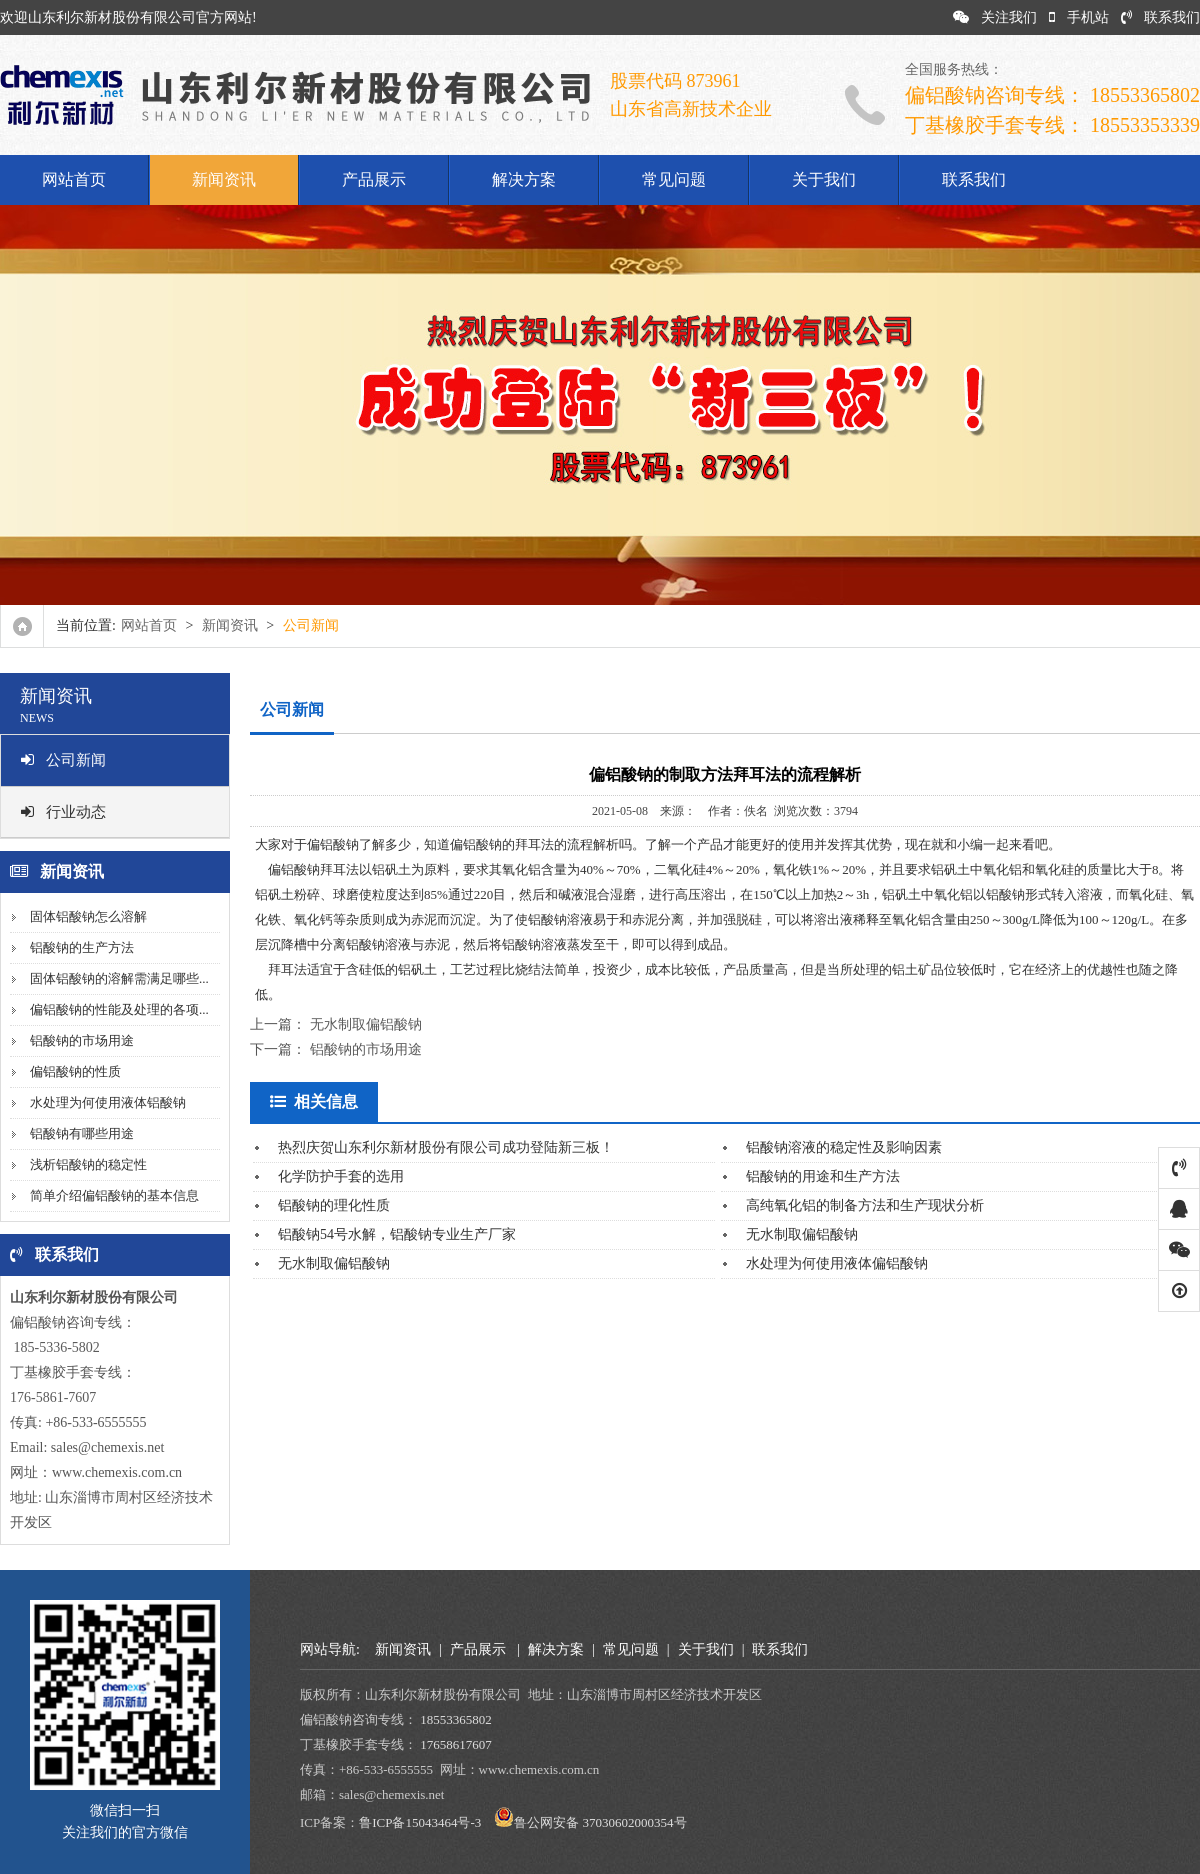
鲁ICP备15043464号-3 (420, 1822)
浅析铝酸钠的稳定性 (88, 1164)
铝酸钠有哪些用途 (82, 1133)
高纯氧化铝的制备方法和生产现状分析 (865, 1205)
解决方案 (524, 179)
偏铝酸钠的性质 (75, 1071)
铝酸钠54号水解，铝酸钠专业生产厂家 (397, 1234)
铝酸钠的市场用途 (82, 1040)
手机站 (1079, 17)
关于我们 (824, 179)
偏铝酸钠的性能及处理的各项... (119, 1009)
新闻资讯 (224, 179)
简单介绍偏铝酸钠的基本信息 (114, 1195)
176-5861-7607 (53, 1397)
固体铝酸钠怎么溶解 (88, 916)
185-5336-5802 (55, 1347)
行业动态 (63, 812)
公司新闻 (63, 760)
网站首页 (74, 179)
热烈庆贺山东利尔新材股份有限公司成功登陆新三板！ (446, 1147)
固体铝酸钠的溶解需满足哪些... (119, 978)
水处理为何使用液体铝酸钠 (108, 1102)
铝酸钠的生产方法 (82, 947)
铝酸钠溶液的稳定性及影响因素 (844, 1147)
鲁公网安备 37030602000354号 (600, 1822)
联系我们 (1160, 17)
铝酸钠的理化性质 (334, 1205)
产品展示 (374, 179)
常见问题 (674, 179)
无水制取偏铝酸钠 (366, 1024)
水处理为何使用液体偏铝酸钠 (837, 1263)
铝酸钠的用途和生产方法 (823, 1176)
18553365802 (456, 1719)
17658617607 (456, 1744)
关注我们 (995, 17)
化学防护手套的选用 (341, 1176)
